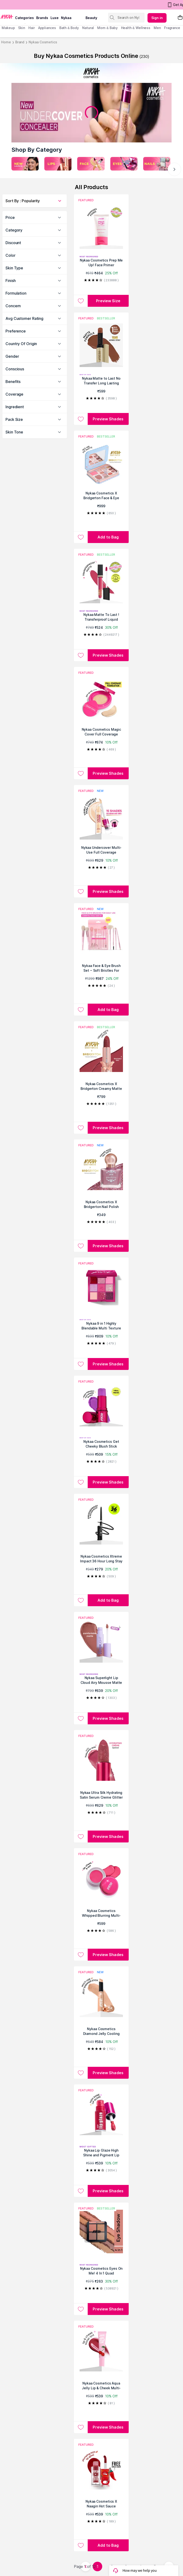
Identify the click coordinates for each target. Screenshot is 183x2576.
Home (6, 42)
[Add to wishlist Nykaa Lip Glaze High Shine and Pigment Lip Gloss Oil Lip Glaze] (80, 2191)
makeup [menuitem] (8, 28)
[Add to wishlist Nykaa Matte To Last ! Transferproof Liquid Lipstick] (80, 655)
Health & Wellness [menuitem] (136, 28)
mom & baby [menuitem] (107, 28)
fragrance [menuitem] (172, 28)
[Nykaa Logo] (7, 16)
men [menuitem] (157, 28)
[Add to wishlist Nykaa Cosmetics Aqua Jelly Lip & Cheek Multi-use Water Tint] (80, 2427)
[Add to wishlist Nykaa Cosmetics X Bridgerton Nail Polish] (80, 1246)
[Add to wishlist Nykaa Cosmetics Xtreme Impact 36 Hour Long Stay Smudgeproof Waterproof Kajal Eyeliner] (80, 1600)
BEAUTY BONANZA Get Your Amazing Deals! (40, 4)
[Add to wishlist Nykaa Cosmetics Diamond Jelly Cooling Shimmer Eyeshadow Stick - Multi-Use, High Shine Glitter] (80, 2073)
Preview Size (108, 300)
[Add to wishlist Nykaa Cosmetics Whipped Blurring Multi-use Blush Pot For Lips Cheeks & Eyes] (80, 1955)
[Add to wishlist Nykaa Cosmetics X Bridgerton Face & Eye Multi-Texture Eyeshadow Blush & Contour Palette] (80, 537)
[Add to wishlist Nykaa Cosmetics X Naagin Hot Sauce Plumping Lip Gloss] (80, 2545)
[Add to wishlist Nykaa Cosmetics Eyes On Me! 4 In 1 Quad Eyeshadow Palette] (80, 2309)
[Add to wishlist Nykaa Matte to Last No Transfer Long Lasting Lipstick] (80, 419)
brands (42, 18)
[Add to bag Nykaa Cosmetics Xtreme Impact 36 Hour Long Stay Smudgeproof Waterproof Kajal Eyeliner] (108, 1600)
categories (24, 18)
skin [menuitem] (21, 28)
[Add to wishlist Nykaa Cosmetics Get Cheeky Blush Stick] (80, 1482)
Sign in (157, 18)
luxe (55, 18)
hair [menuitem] (31, 28)
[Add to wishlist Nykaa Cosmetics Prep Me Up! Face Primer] (80, 301)
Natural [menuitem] (88, 28)
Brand (20, 42)
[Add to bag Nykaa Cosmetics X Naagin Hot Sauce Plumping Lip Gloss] (108, 2545)
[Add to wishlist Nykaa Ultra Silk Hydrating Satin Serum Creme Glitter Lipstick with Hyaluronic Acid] (80, 1836)
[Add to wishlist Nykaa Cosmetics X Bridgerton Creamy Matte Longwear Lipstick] (80, 1128)
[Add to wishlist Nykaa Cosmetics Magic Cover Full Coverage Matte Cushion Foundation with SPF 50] (80, 773)
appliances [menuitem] (47, 28)
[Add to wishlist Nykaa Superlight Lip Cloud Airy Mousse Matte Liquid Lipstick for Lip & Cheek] (80, 1718)
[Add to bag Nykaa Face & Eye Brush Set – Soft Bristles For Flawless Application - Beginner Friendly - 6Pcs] (108, 1010)
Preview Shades (108, 419)
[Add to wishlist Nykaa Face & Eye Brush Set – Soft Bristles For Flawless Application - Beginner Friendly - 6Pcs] (80, 1010)
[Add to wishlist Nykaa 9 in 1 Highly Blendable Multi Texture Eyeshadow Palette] (80, 1364)
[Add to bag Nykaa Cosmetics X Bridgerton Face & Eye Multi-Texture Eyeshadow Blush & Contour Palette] (108, 537)
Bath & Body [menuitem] (69, 28)
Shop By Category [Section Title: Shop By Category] (36, 149)
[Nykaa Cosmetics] (25, 164)
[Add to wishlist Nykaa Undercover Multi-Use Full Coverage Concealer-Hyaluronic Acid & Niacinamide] (80, 891)
